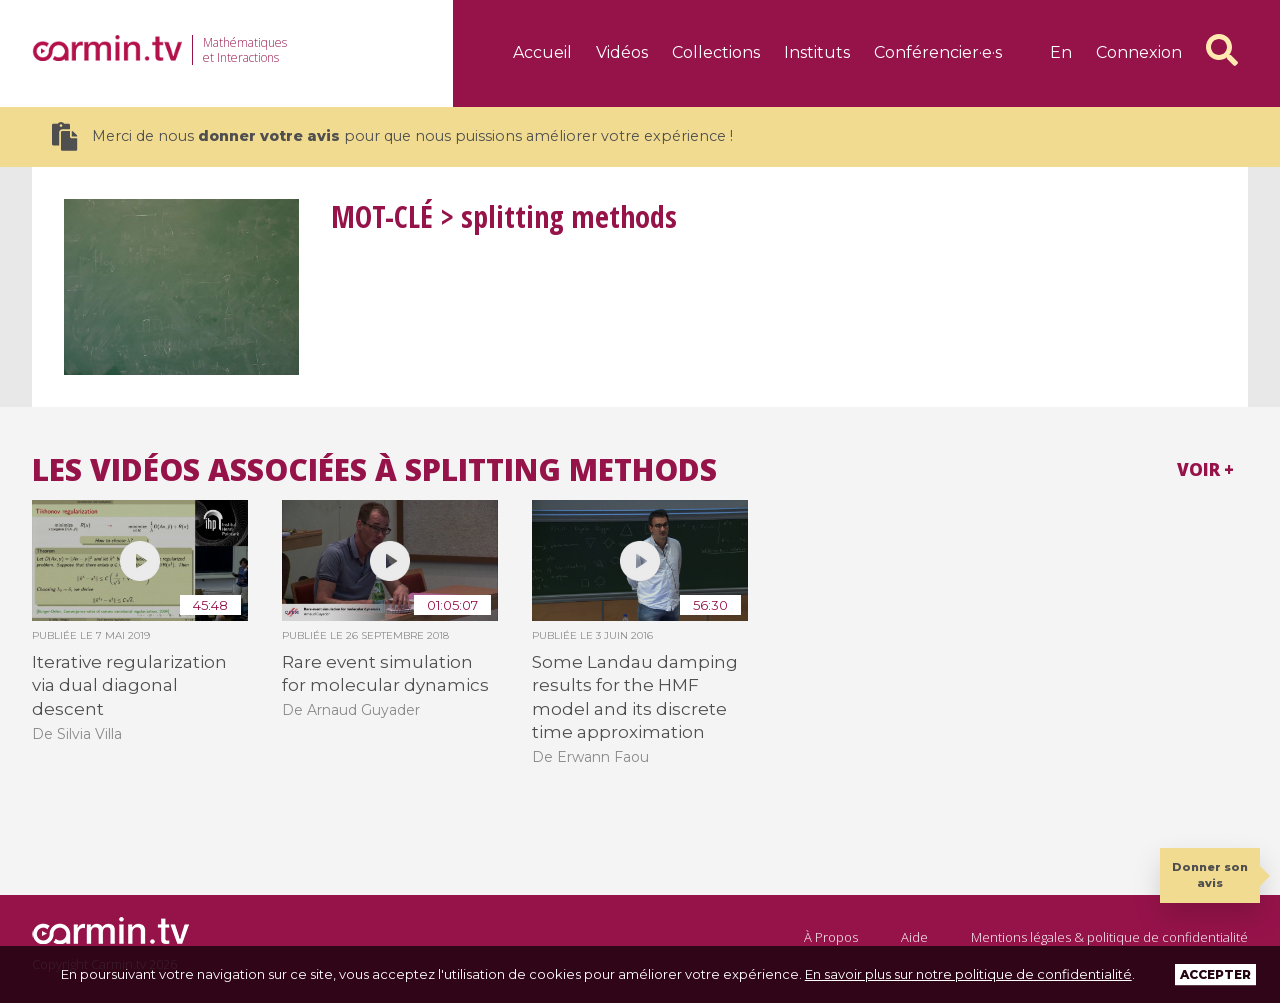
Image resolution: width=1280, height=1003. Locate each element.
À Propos (831, 937)
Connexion (1139, 52)
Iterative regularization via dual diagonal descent (129, 685)
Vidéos (622, 52)
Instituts (817, 52)
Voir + (1205, 469)
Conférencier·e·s (938, 52)
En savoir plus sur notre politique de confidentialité (968, 974)
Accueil (542, 52)
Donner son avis (1210, 874)
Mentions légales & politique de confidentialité (1109, 937)
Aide (914, 937)
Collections (716, 52)
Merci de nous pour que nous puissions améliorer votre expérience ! (392, 136)
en (1061, 52)
